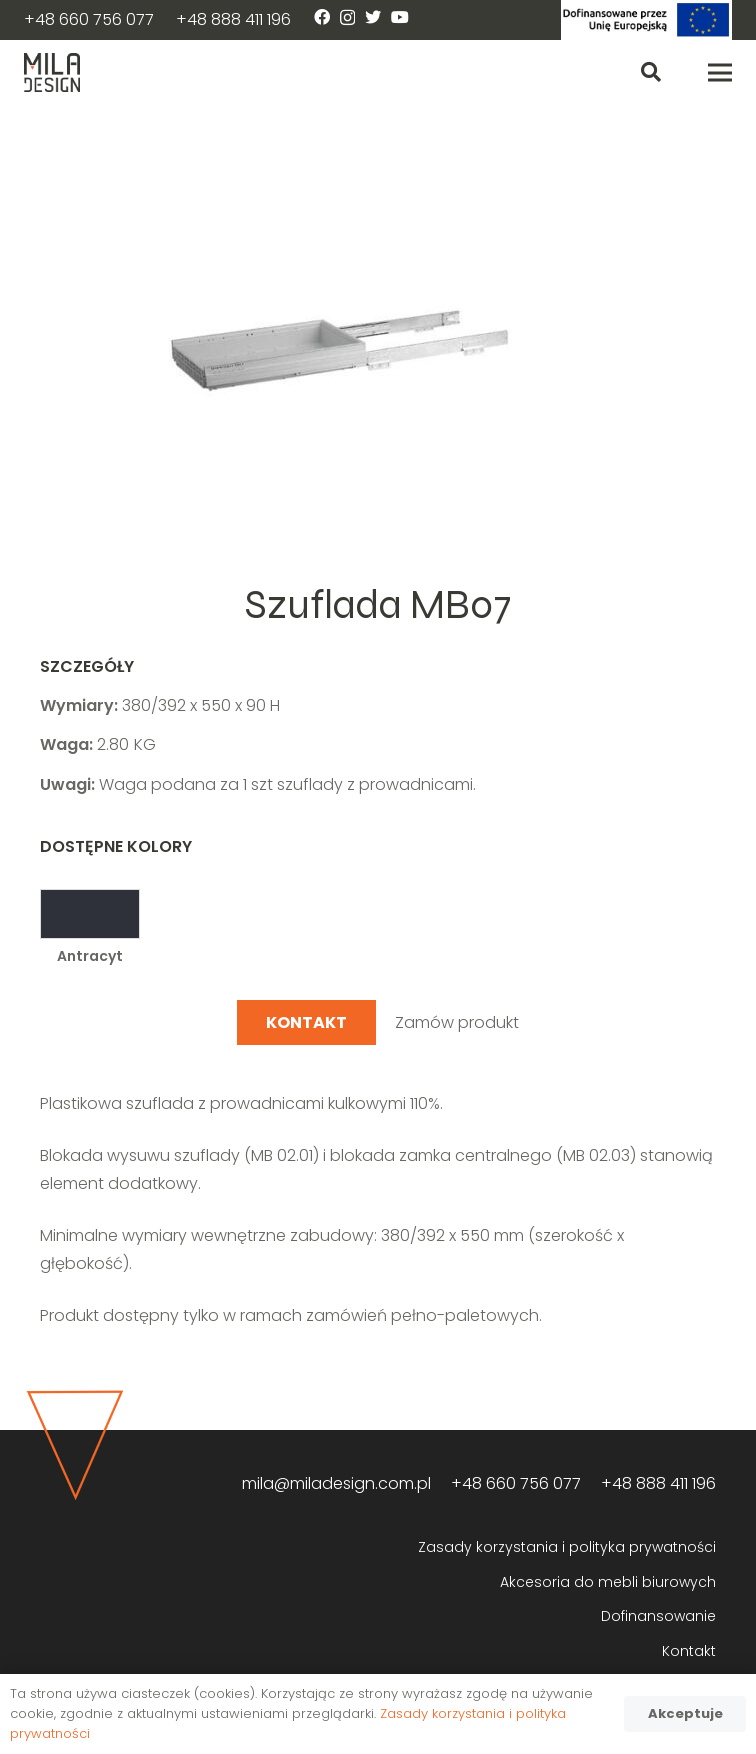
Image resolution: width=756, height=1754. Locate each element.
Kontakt (689, 1651)
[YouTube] (400, 17)
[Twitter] (373, 17)
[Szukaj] (651, 72)
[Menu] (720, 73)
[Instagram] (347, 18)
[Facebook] (322, 17)
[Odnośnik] (646, 20)
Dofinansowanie (658, 1616)
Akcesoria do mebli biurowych (608, 1582)
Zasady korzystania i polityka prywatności (567, 1547)
